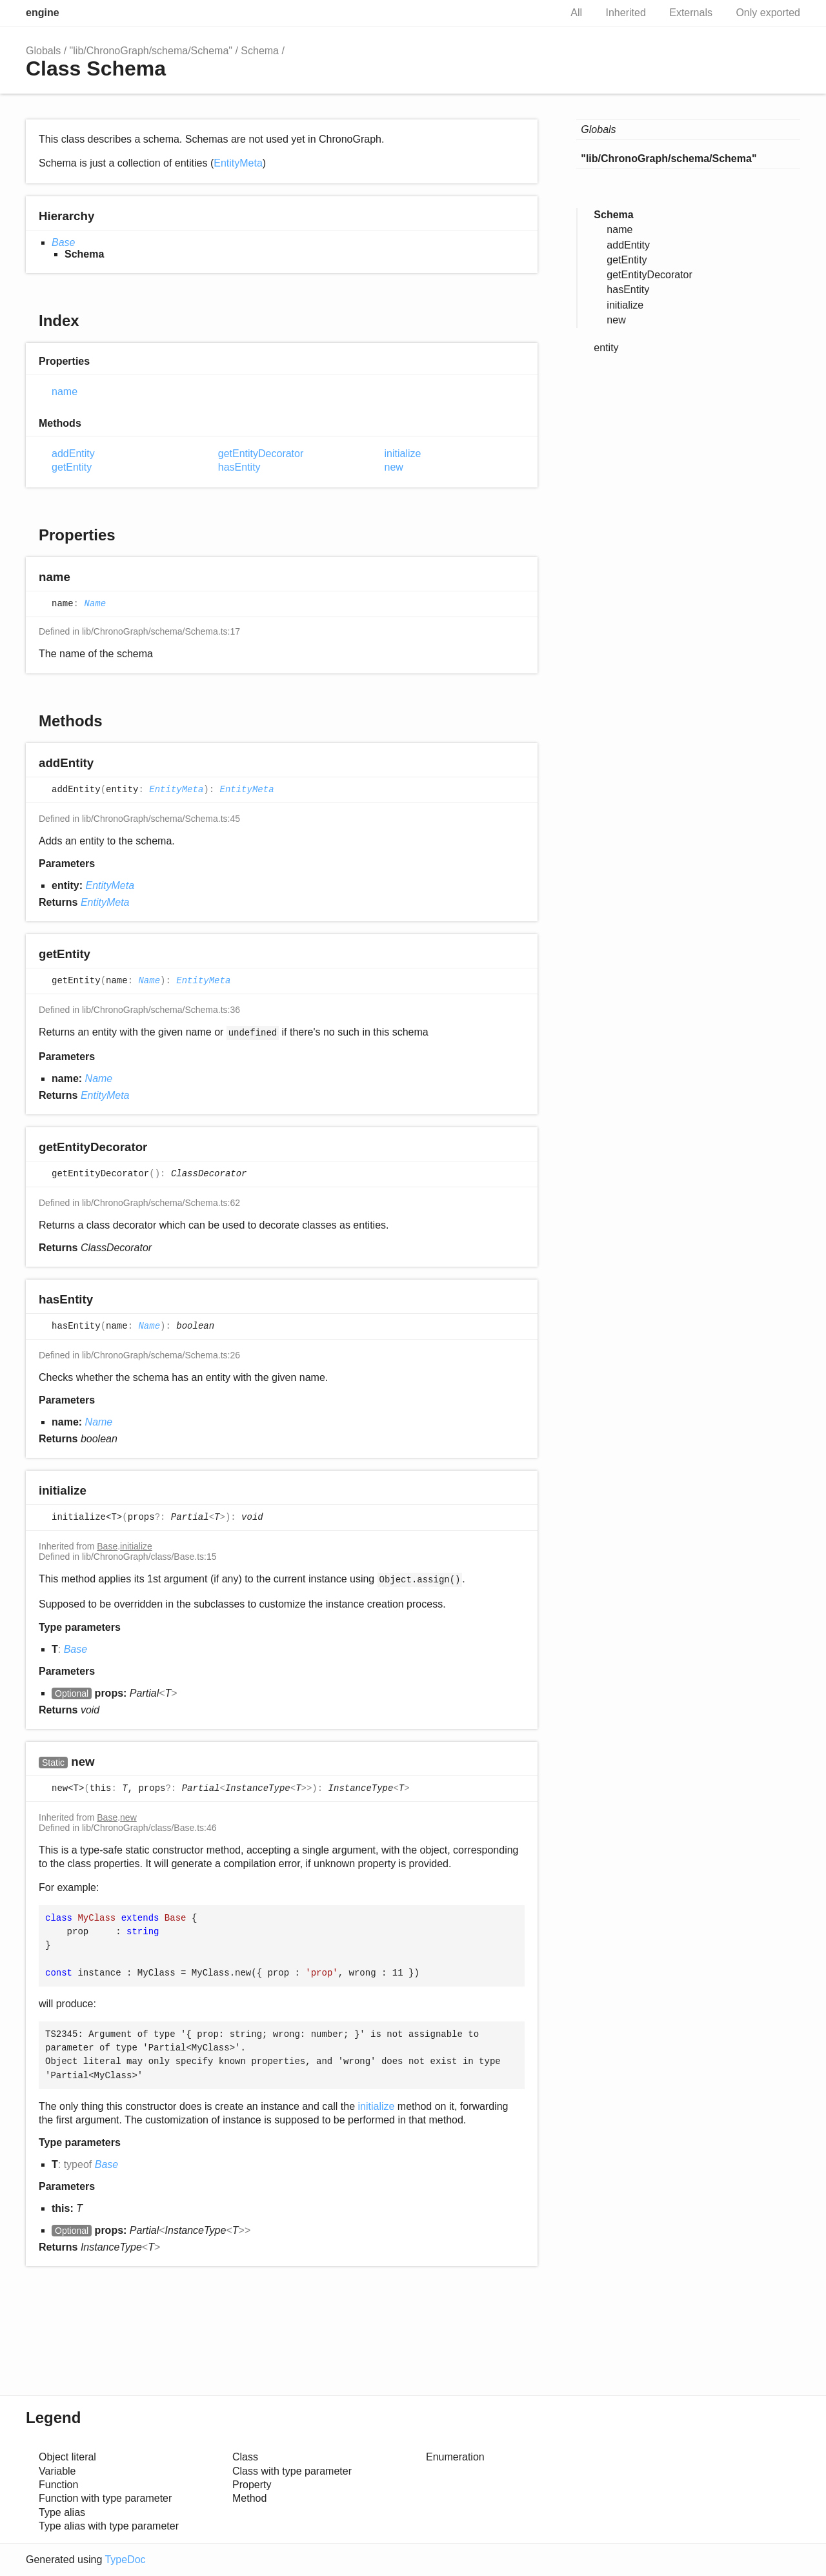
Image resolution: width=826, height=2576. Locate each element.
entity (606, 347)
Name (95, 603)
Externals (690, 12)
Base (63, 242)
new (394, 467)
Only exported (768, 12)
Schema (260, 50)
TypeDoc (125, 2559)
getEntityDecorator (261, 453)
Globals (43, 50)
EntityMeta (238, 163)
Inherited (626, 12)
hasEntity (239, 467)
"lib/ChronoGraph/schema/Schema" (151, 50)
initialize (403, 453)
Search (537, 13)
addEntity (73, 453)
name (64, 391)
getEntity (72, 467)
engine (42, 12)
